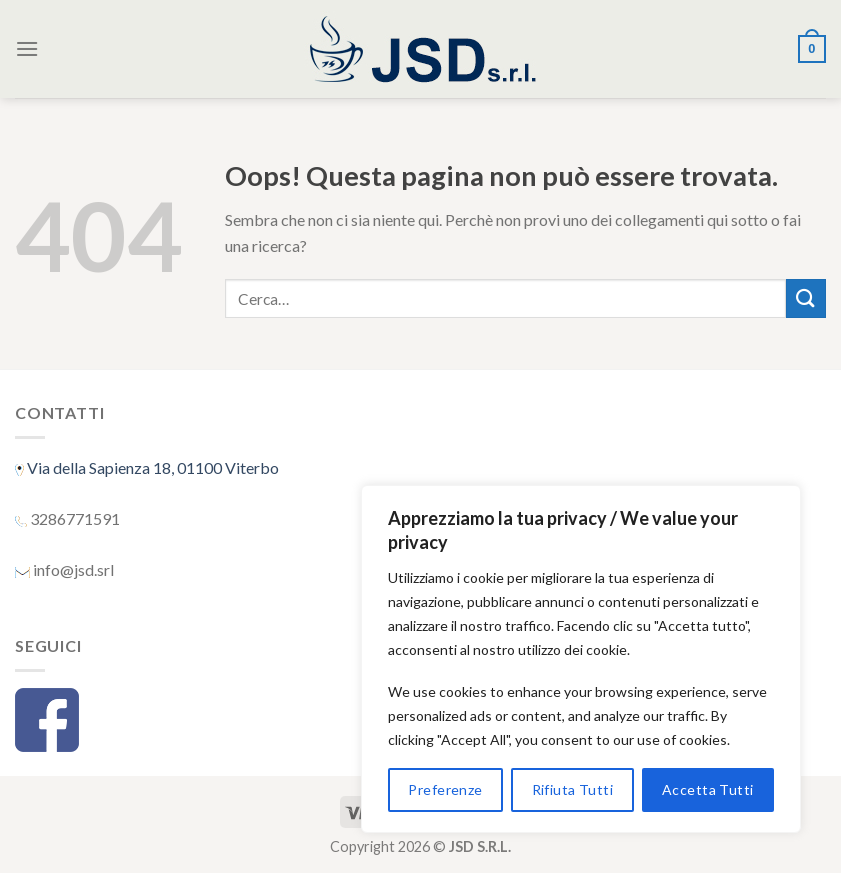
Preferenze (445, 789)
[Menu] (27, 48)
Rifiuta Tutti (572, 789)
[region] (581, 659)
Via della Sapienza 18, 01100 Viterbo (151, 467)
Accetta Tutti (707, 789)
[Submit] (806, 298)
